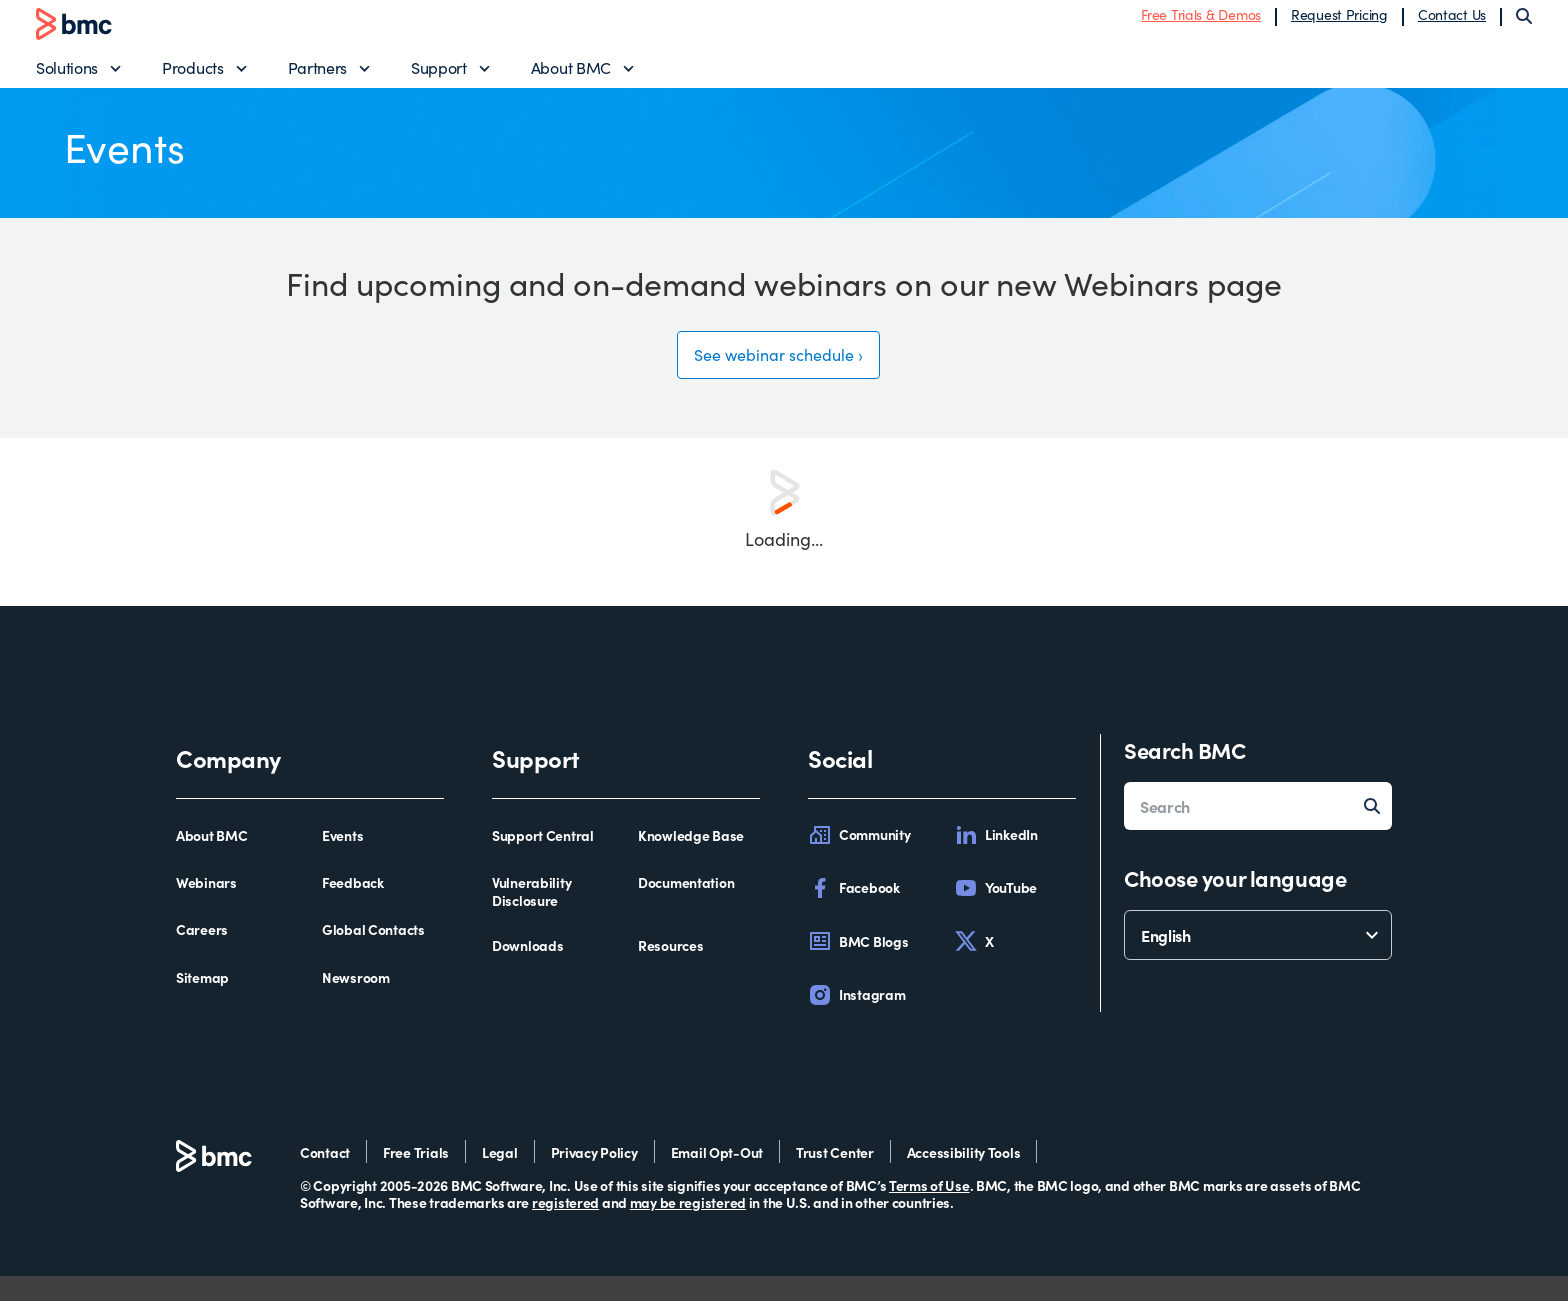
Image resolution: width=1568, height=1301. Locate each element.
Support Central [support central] (543, 861)
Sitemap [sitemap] (202, 1003)
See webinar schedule (772, 375)
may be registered (688, 1227)
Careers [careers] (202, 955)
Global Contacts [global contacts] (373, 955)
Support (439, 75)
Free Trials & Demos (1201, 22)
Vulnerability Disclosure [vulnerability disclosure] (531, 916)
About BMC (571, 75)
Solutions (67, 75)
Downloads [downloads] (527, 971)
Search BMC (1185, 774)
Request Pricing (1339, 22)
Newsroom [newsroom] (356, 1003)
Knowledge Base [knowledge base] (691, 861)
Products (192, 75)
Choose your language (1235, 902)
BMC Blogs (858, 966)
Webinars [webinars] (206, 908)
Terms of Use (929, 1210)
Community (859, 860)
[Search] (1524, 24)
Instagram (856, 1020)
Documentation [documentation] (686, 908)
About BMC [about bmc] (211, 861)
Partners (317, 75)
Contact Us (1452, 22)
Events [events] (342, 861)
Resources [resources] (670, 971)
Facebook (854, 913)
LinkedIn (996, 860)
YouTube (995, 913)
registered (565, 1227)
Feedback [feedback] (353, 908)
